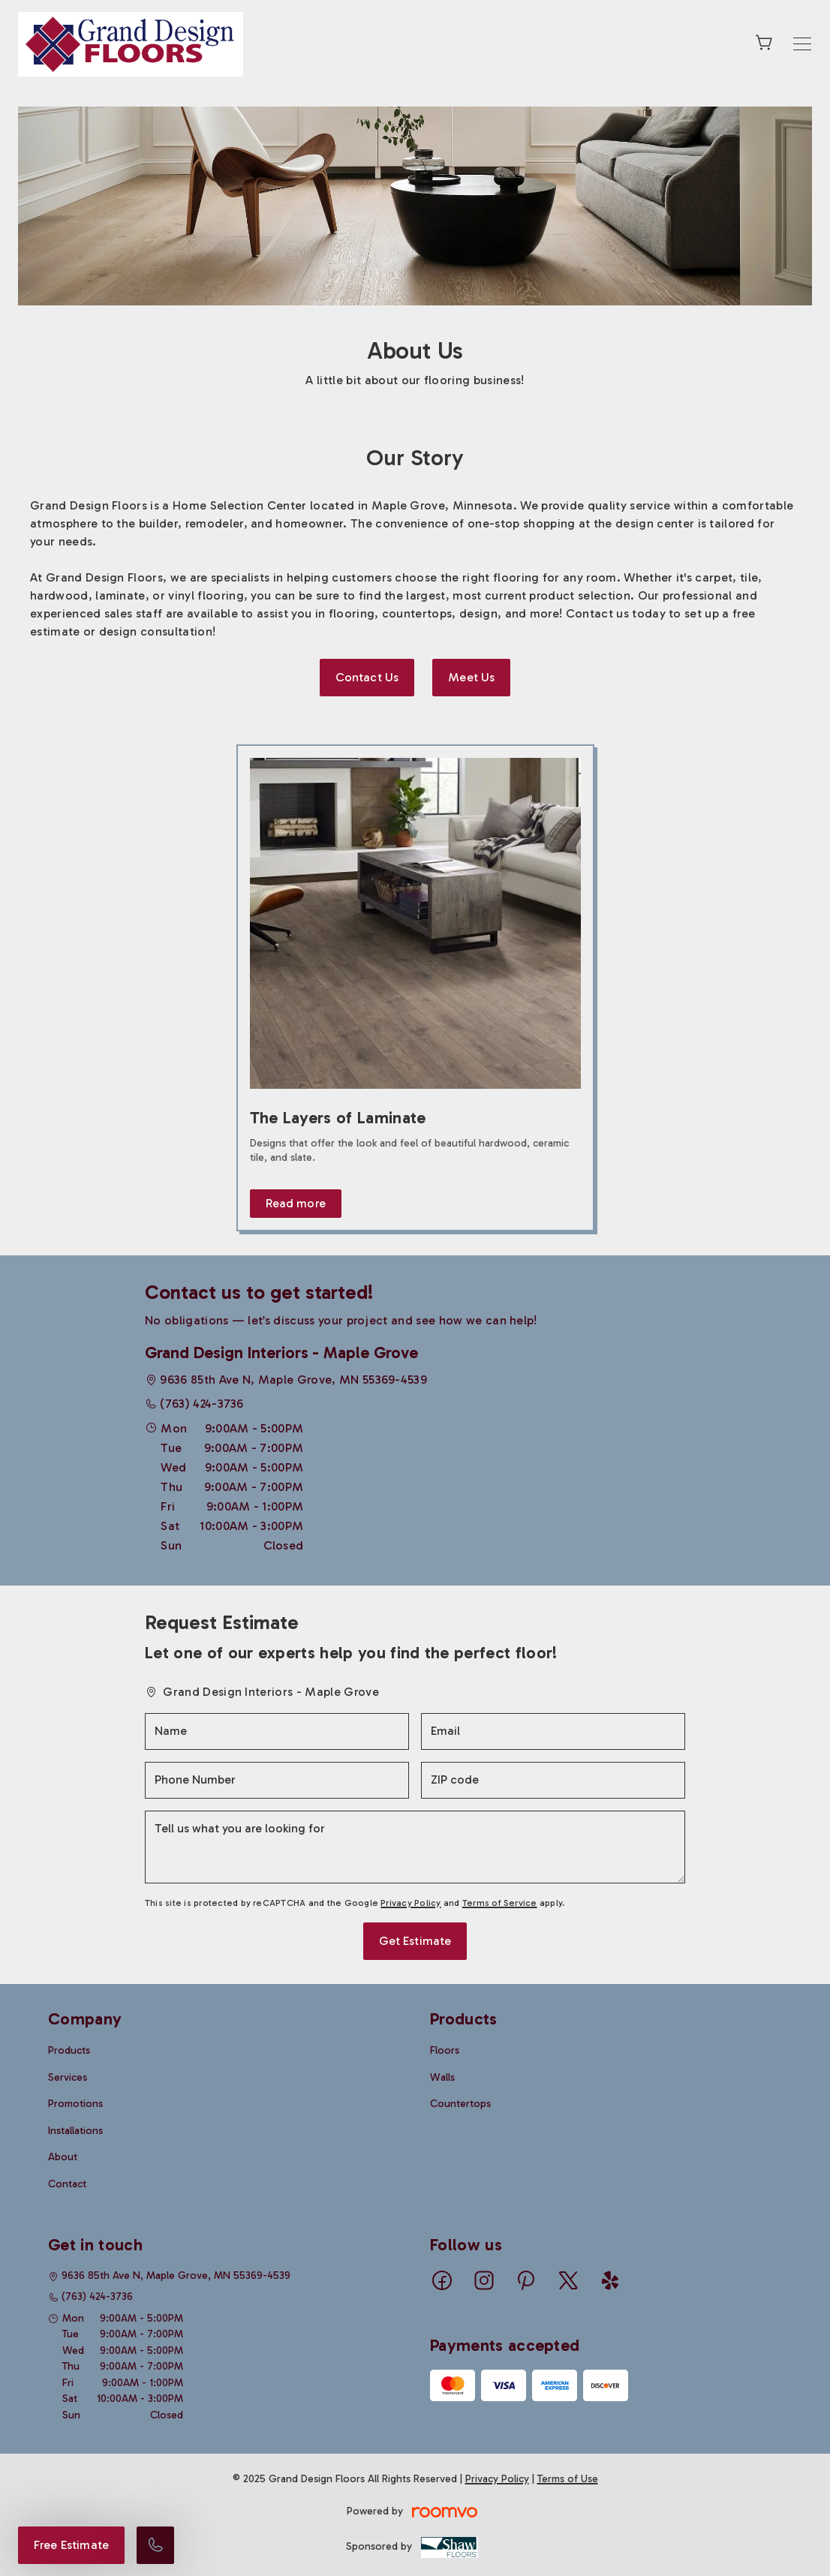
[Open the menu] (802, 44)
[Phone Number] (277, 1780)
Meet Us (471, 677)
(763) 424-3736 (201, 1403)
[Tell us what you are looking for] (415, 1847)
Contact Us (367, 677)
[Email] (553, 1731)
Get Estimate (415, 1941)
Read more (296, 1203)
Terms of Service (499, 1903)
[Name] (277, 1731)
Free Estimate (71, 2545)
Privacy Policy (410, 1903)
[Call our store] (155, 2545)
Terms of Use (567, 2478)
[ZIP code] (553, 1780)
